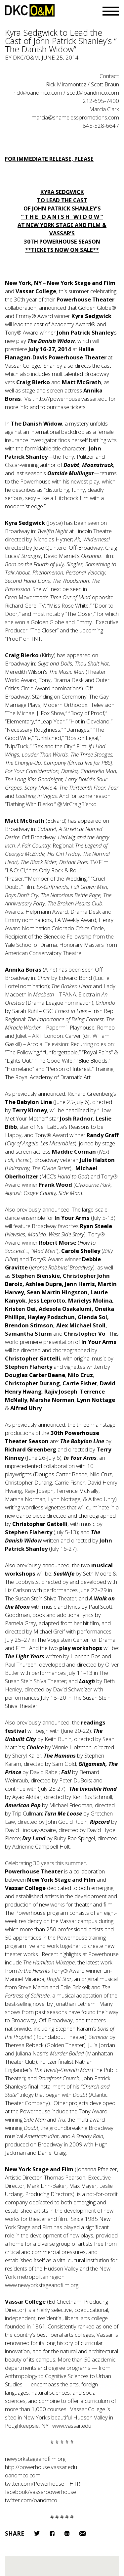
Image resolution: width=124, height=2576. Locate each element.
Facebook (52, 2533)
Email (82, 2533)
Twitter (37, 2533)
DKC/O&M (30, 10)
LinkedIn (66, 2533)
